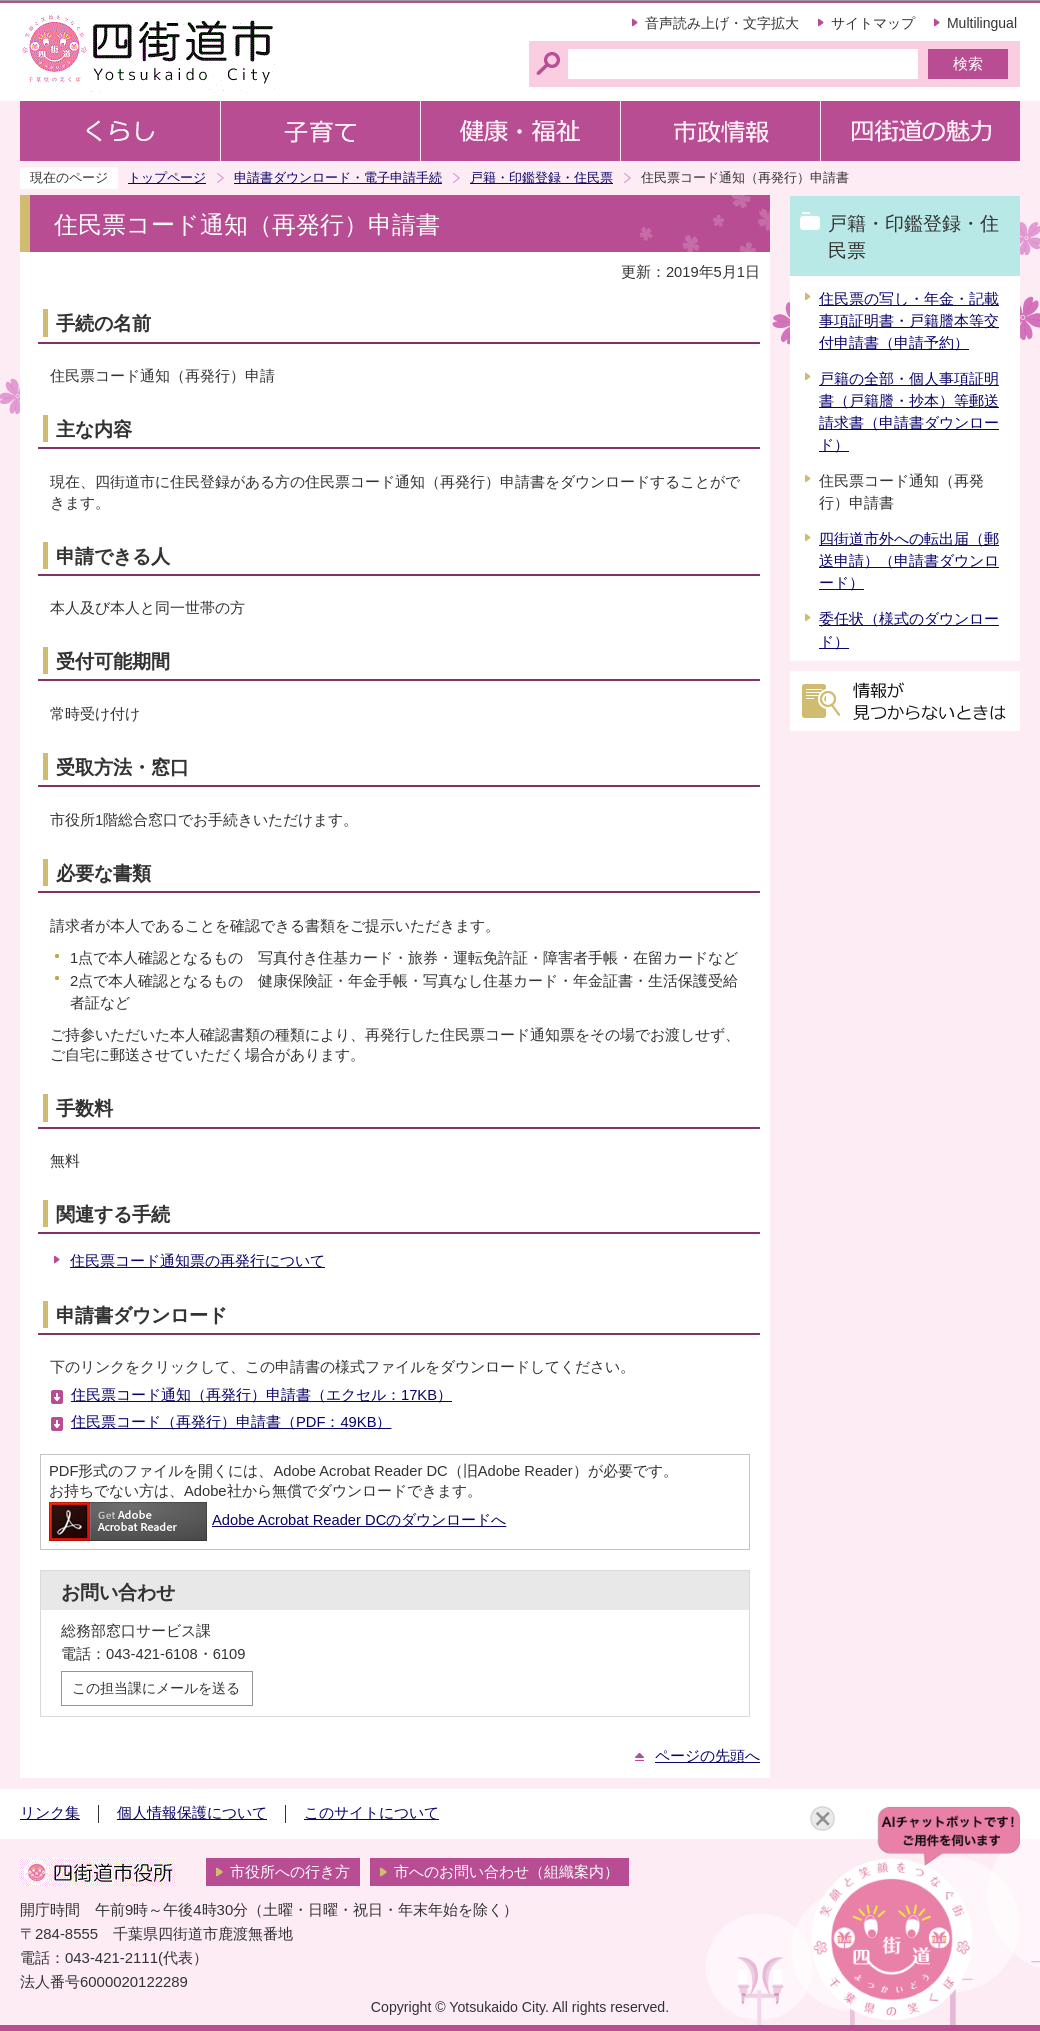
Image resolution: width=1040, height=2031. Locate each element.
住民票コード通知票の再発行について (197, 1261)
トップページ (167, 177)
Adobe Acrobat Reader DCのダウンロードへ (277, 1520)
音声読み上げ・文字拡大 (722, 23)
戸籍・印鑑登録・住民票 (541, 177)
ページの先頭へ (707, 1756)
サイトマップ (873, 23)
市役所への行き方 (290, 1872)
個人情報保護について (192, 1813)
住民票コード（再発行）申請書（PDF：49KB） (231, 1422)
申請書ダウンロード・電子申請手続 (338, 177)
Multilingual (982, 23)
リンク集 (50, 1813)
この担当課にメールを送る (156, 1688)
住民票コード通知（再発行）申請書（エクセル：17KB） (261, 1395)
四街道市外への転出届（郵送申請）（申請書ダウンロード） (909, 561)
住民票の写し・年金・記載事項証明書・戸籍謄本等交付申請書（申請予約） (909, 321)
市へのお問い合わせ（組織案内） (506, 1872)
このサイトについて (371, 1813)
